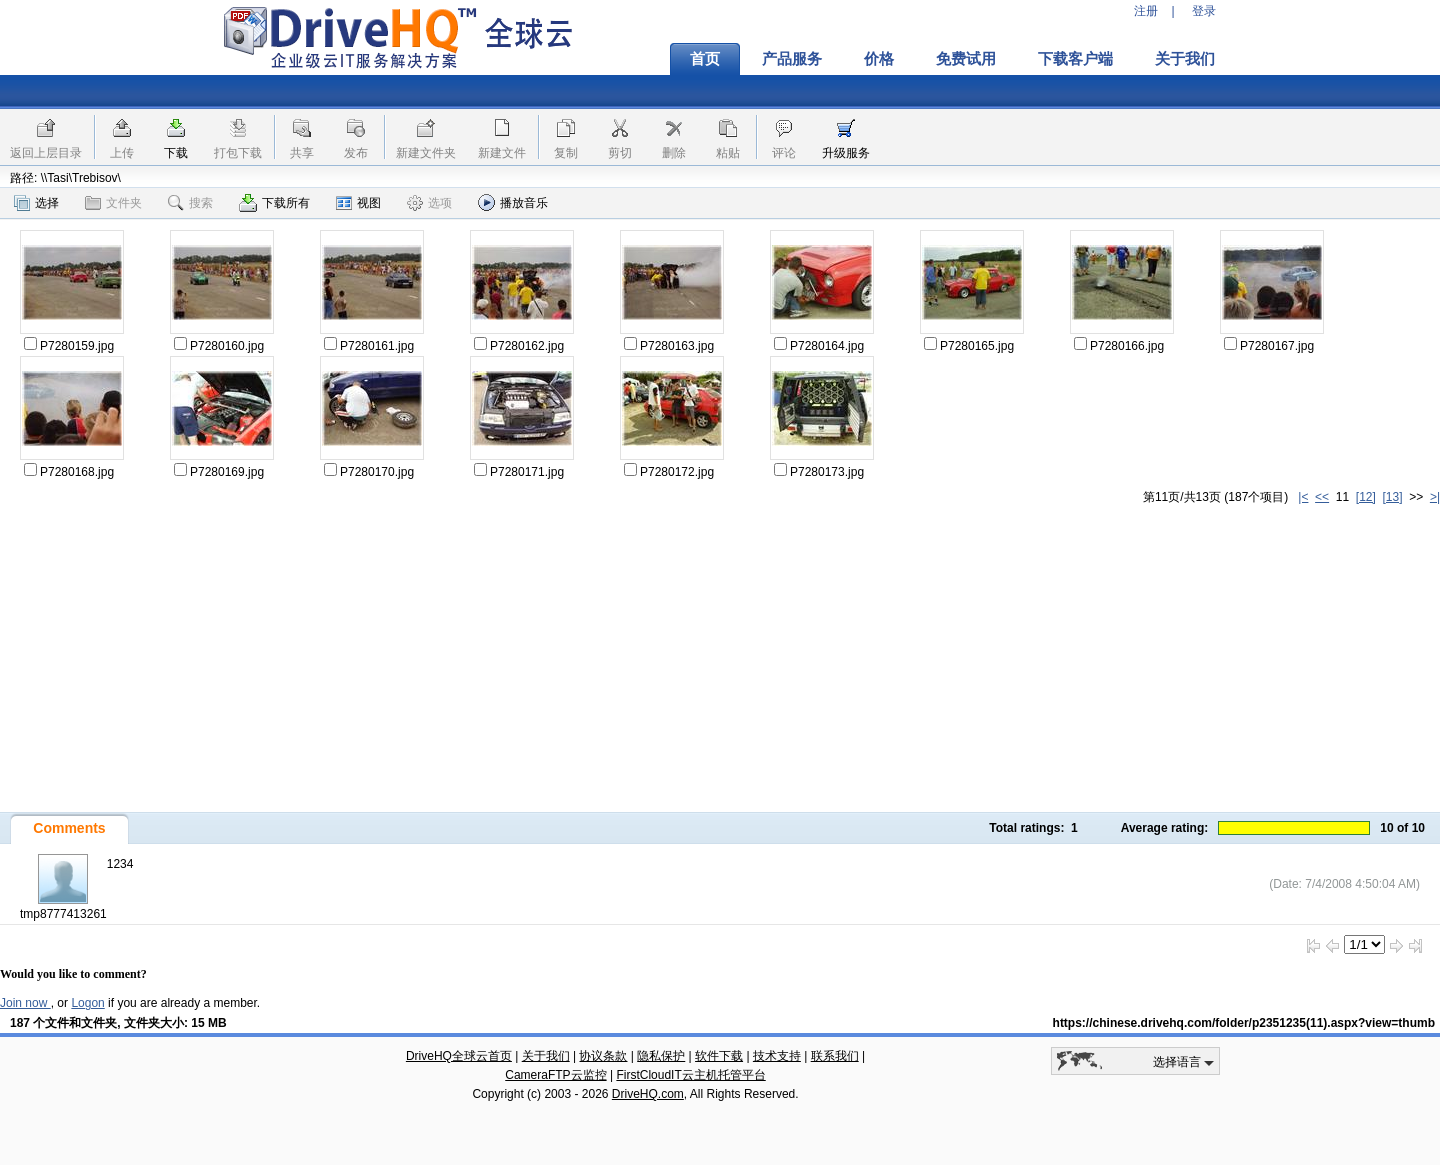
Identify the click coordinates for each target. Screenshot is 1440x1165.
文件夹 (113, 203)
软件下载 (719, 1056)
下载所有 (274, 203)
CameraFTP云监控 (555, 1075)
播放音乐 (513, 202)
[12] (1366, 497)
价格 (879, 59)
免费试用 (966, 59)
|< (1303, 497)
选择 (36, 203)
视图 (358, 203)
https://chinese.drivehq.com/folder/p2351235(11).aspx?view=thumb (1244, 1023)
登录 (1204, 11)
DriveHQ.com (648, 1094)
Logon (87, 1003)
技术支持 (777, 1056)
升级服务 (846, 153)
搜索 (190, 203)
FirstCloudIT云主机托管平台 (690, 1075)
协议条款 (603, 1056)
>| (1435, 497)
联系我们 (835, 1056)
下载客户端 (1075, 59)
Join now (25, 1003)
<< (1322, 497)
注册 (1146, 11)
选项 (429, 203)
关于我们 (1185, 59)
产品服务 (792, 59)
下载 (176, 153)
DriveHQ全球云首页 (459, 1056)
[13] (1393, 497)
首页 (705, 59)
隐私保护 (661, 1056)
